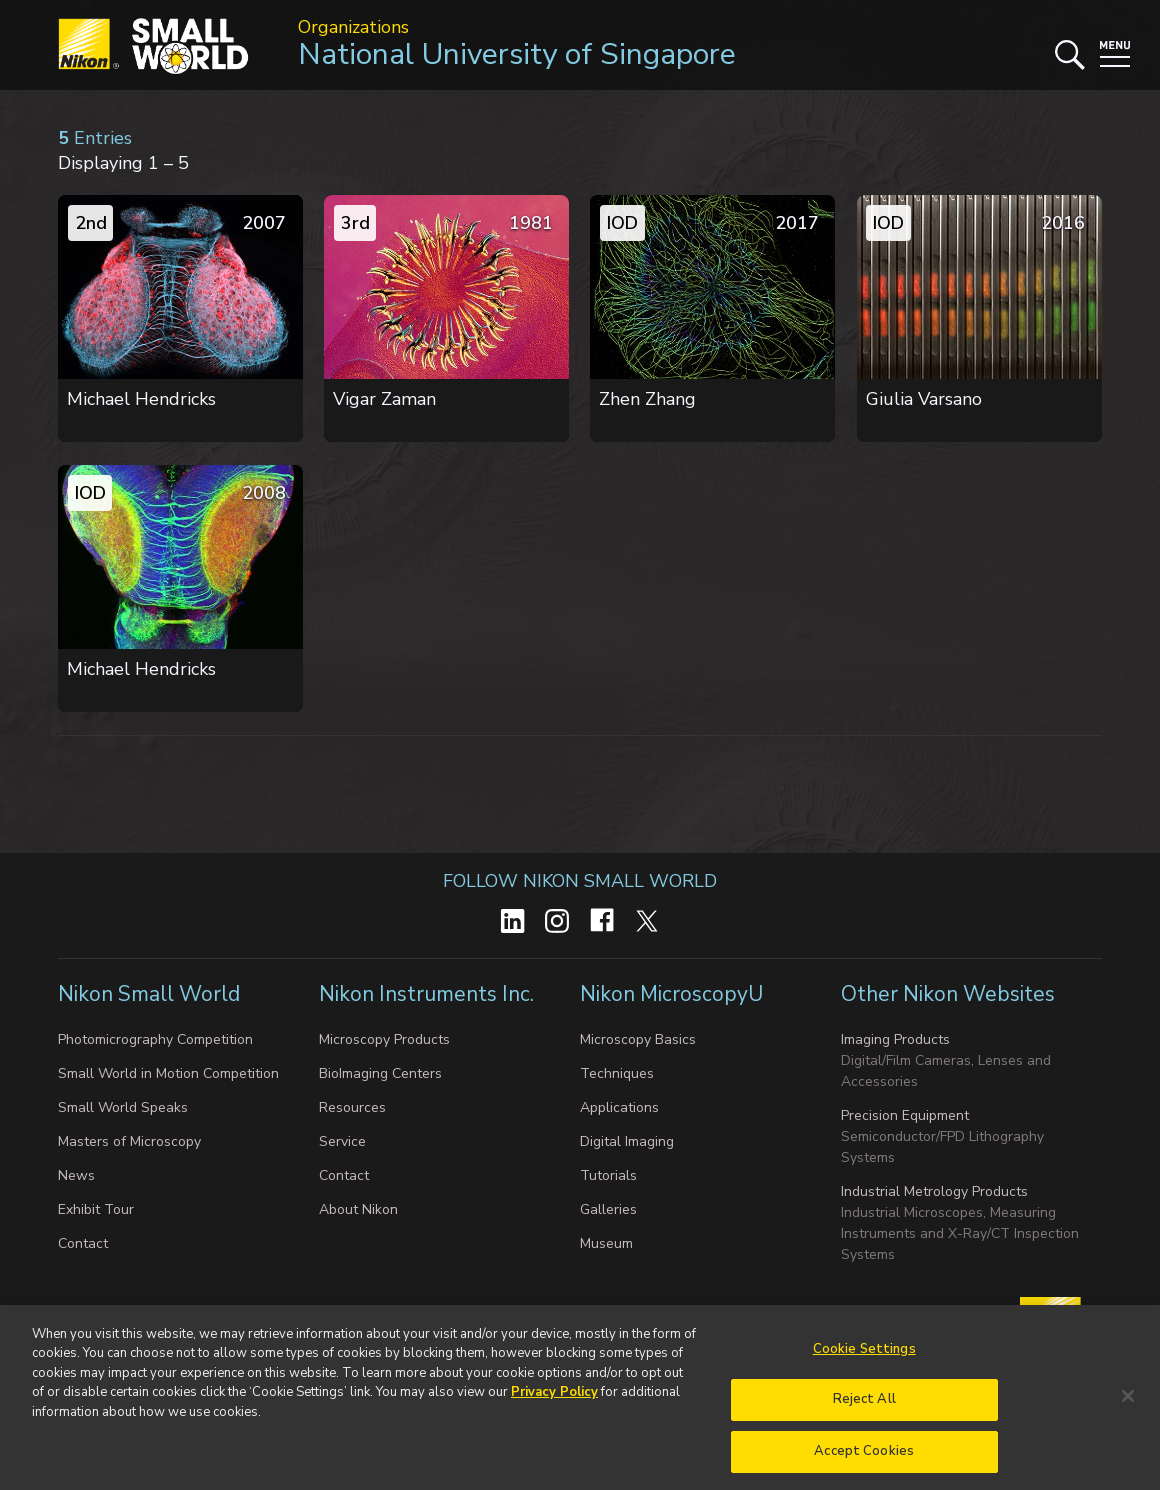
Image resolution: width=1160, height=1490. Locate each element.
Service (342, 1141)
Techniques (617, 1073)
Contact (83, 1243)
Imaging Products (895, 1039)
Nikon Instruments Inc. (429, 994)
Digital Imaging (627, 1141)
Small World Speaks (123, 1107)
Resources (352, 1107)
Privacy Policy (554, 1401)
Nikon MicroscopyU (671, 994)
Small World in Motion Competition (168, 1073)
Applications (619, 1107)
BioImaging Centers (380, 1073)
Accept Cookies (864, 1460)
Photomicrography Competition (155, 1039)
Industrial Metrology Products (934, 1191)
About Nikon (358, 1209)
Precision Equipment (905, 1115)
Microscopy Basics (638, 1039)
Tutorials (608, 1175)
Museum (606, 1243)
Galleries (608, 1209)
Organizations (353, 27)
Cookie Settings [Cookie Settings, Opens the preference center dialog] (864, 1358)
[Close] (1128, 1405)
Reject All (864, 1408)
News (76, 1175)
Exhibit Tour (96, 1209)
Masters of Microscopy (129, 1141)
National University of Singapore (517, 54)
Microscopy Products (384, 1039)
